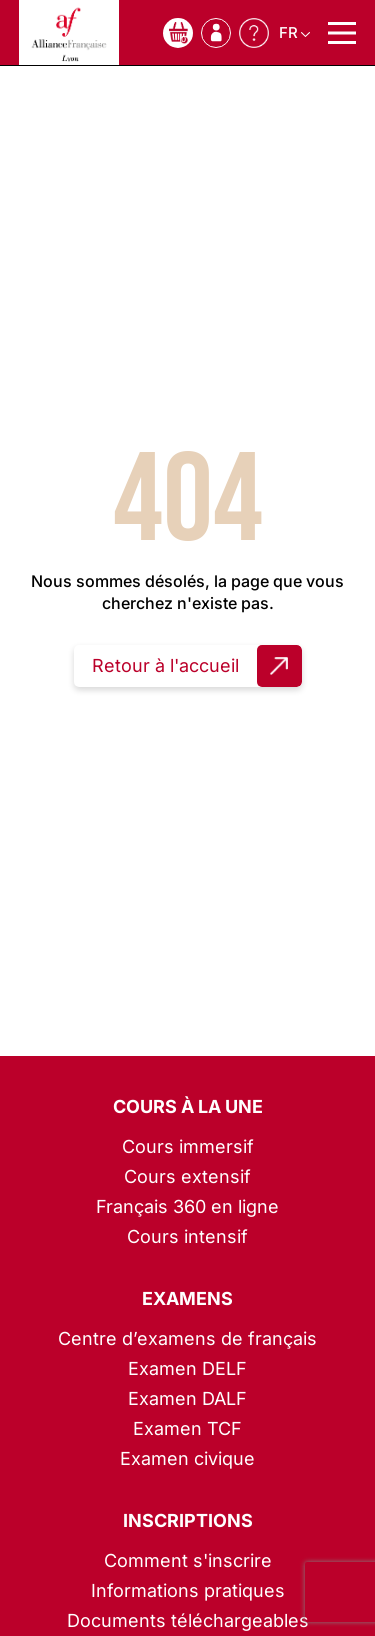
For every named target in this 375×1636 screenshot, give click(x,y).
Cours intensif (187, 1236)
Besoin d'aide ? (254, 33)
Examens (187, 1298)
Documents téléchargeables (188, 1620)
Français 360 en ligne (187, 1206)
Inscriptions (188, 1520)
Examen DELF (187, 1368)
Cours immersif (188, 1146)
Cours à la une (188, 1106)
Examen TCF (187, 1428)
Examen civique (187, 1458)
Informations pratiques (188, 1590)
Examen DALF (187, 1398)
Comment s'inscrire (188, 1560)
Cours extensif (187, 1176)
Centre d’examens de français (187, 1338)
